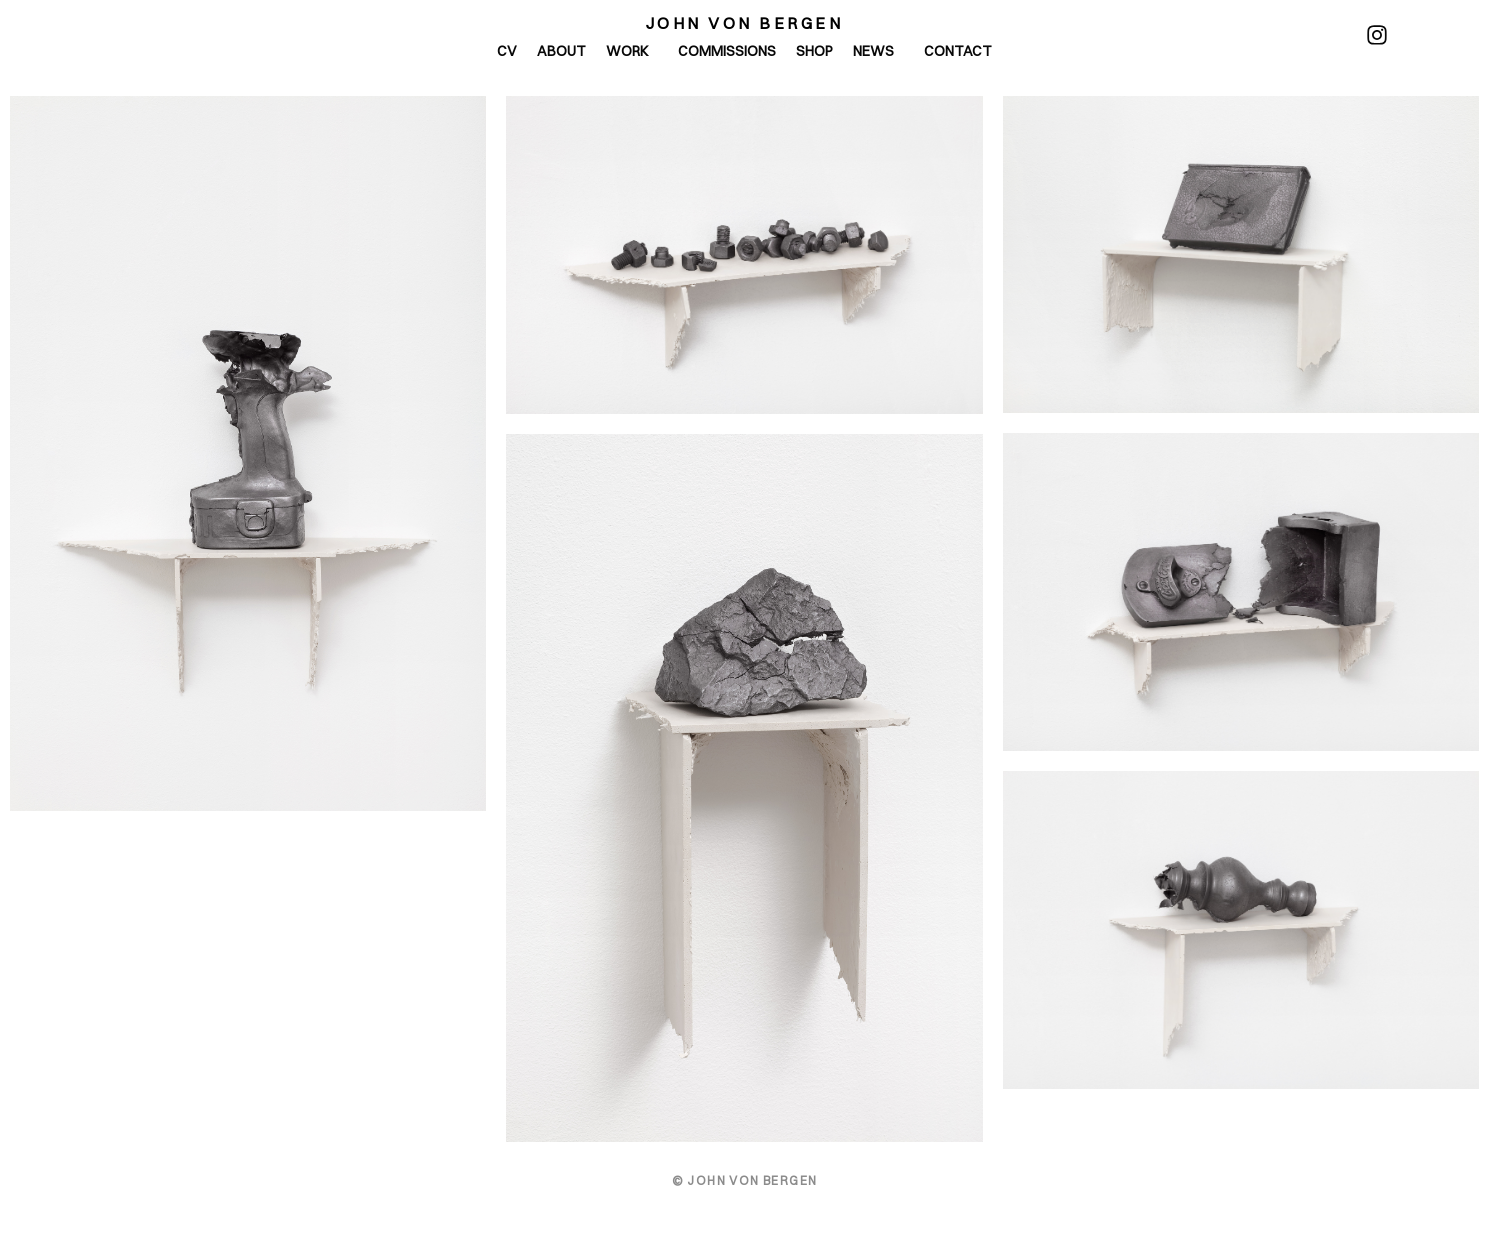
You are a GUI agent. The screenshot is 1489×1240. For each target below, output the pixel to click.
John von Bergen (745, 23)
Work (632, 51)
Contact (958, 51)
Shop (814, 51)
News (878, 51)
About (561, 51)
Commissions (727, 51)
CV (507, 51)
